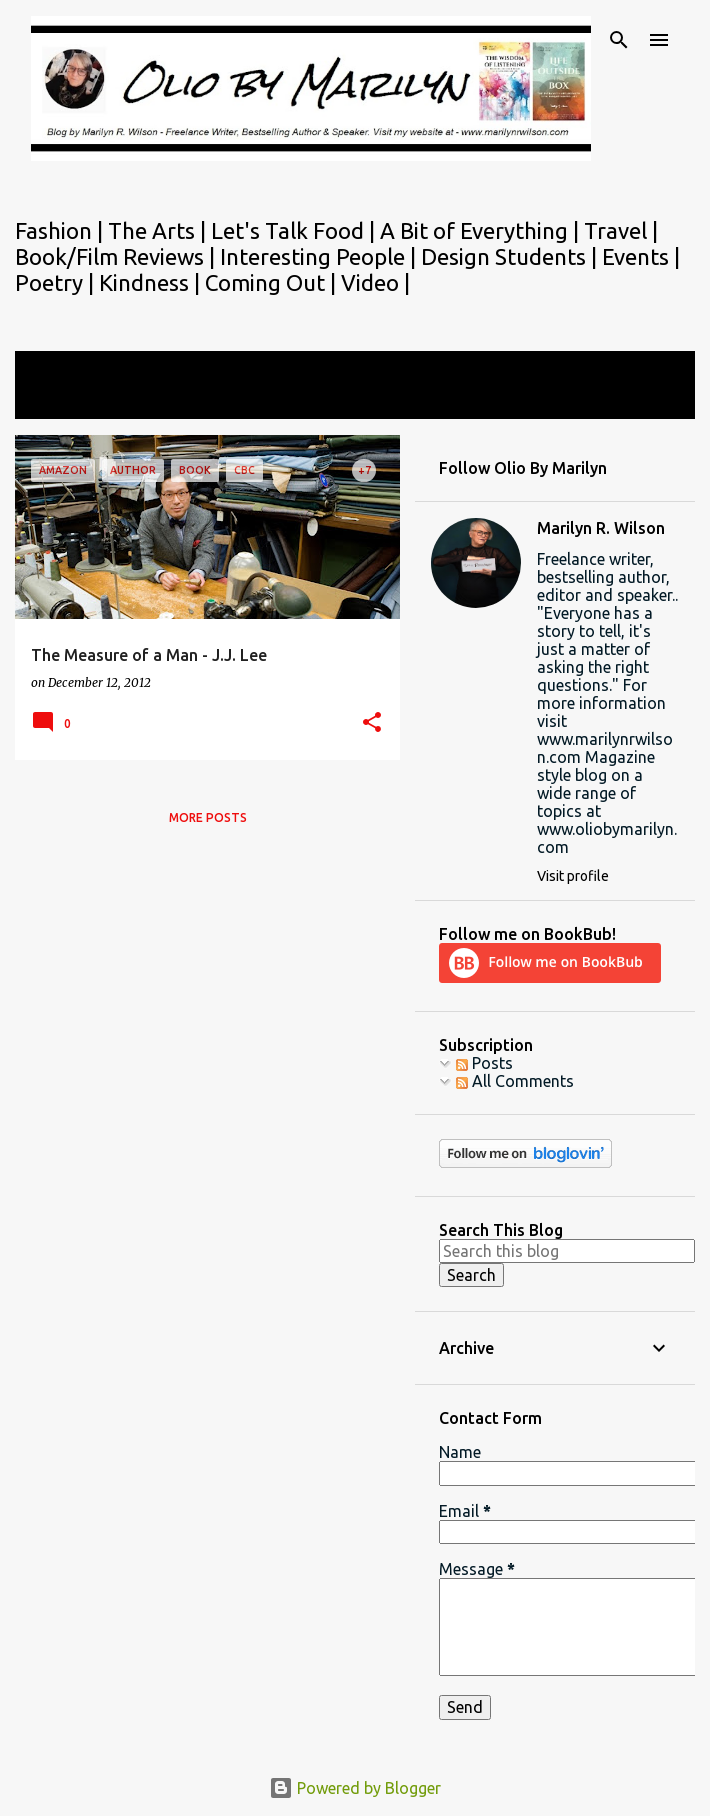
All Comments (515, 1081)
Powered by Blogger (355, 1788)
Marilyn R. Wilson (601, 528)
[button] (372, 723)
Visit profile (573, 876)
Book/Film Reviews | (117, 256)
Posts (484, 1063)
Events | (641, 256)
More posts (208, 817)
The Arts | (159, 230)
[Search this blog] (567, 1251)
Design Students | (511, 256)
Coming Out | (273, 282)
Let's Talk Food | (295, 230)
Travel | (621, 230)
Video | (375, 282)
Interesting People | (320, 256)
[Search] (619, 40)
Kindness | (152, 282)
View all (57, 400)
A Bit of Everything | (482, 230)
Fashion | (61, 230)
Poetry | (57, 282)
